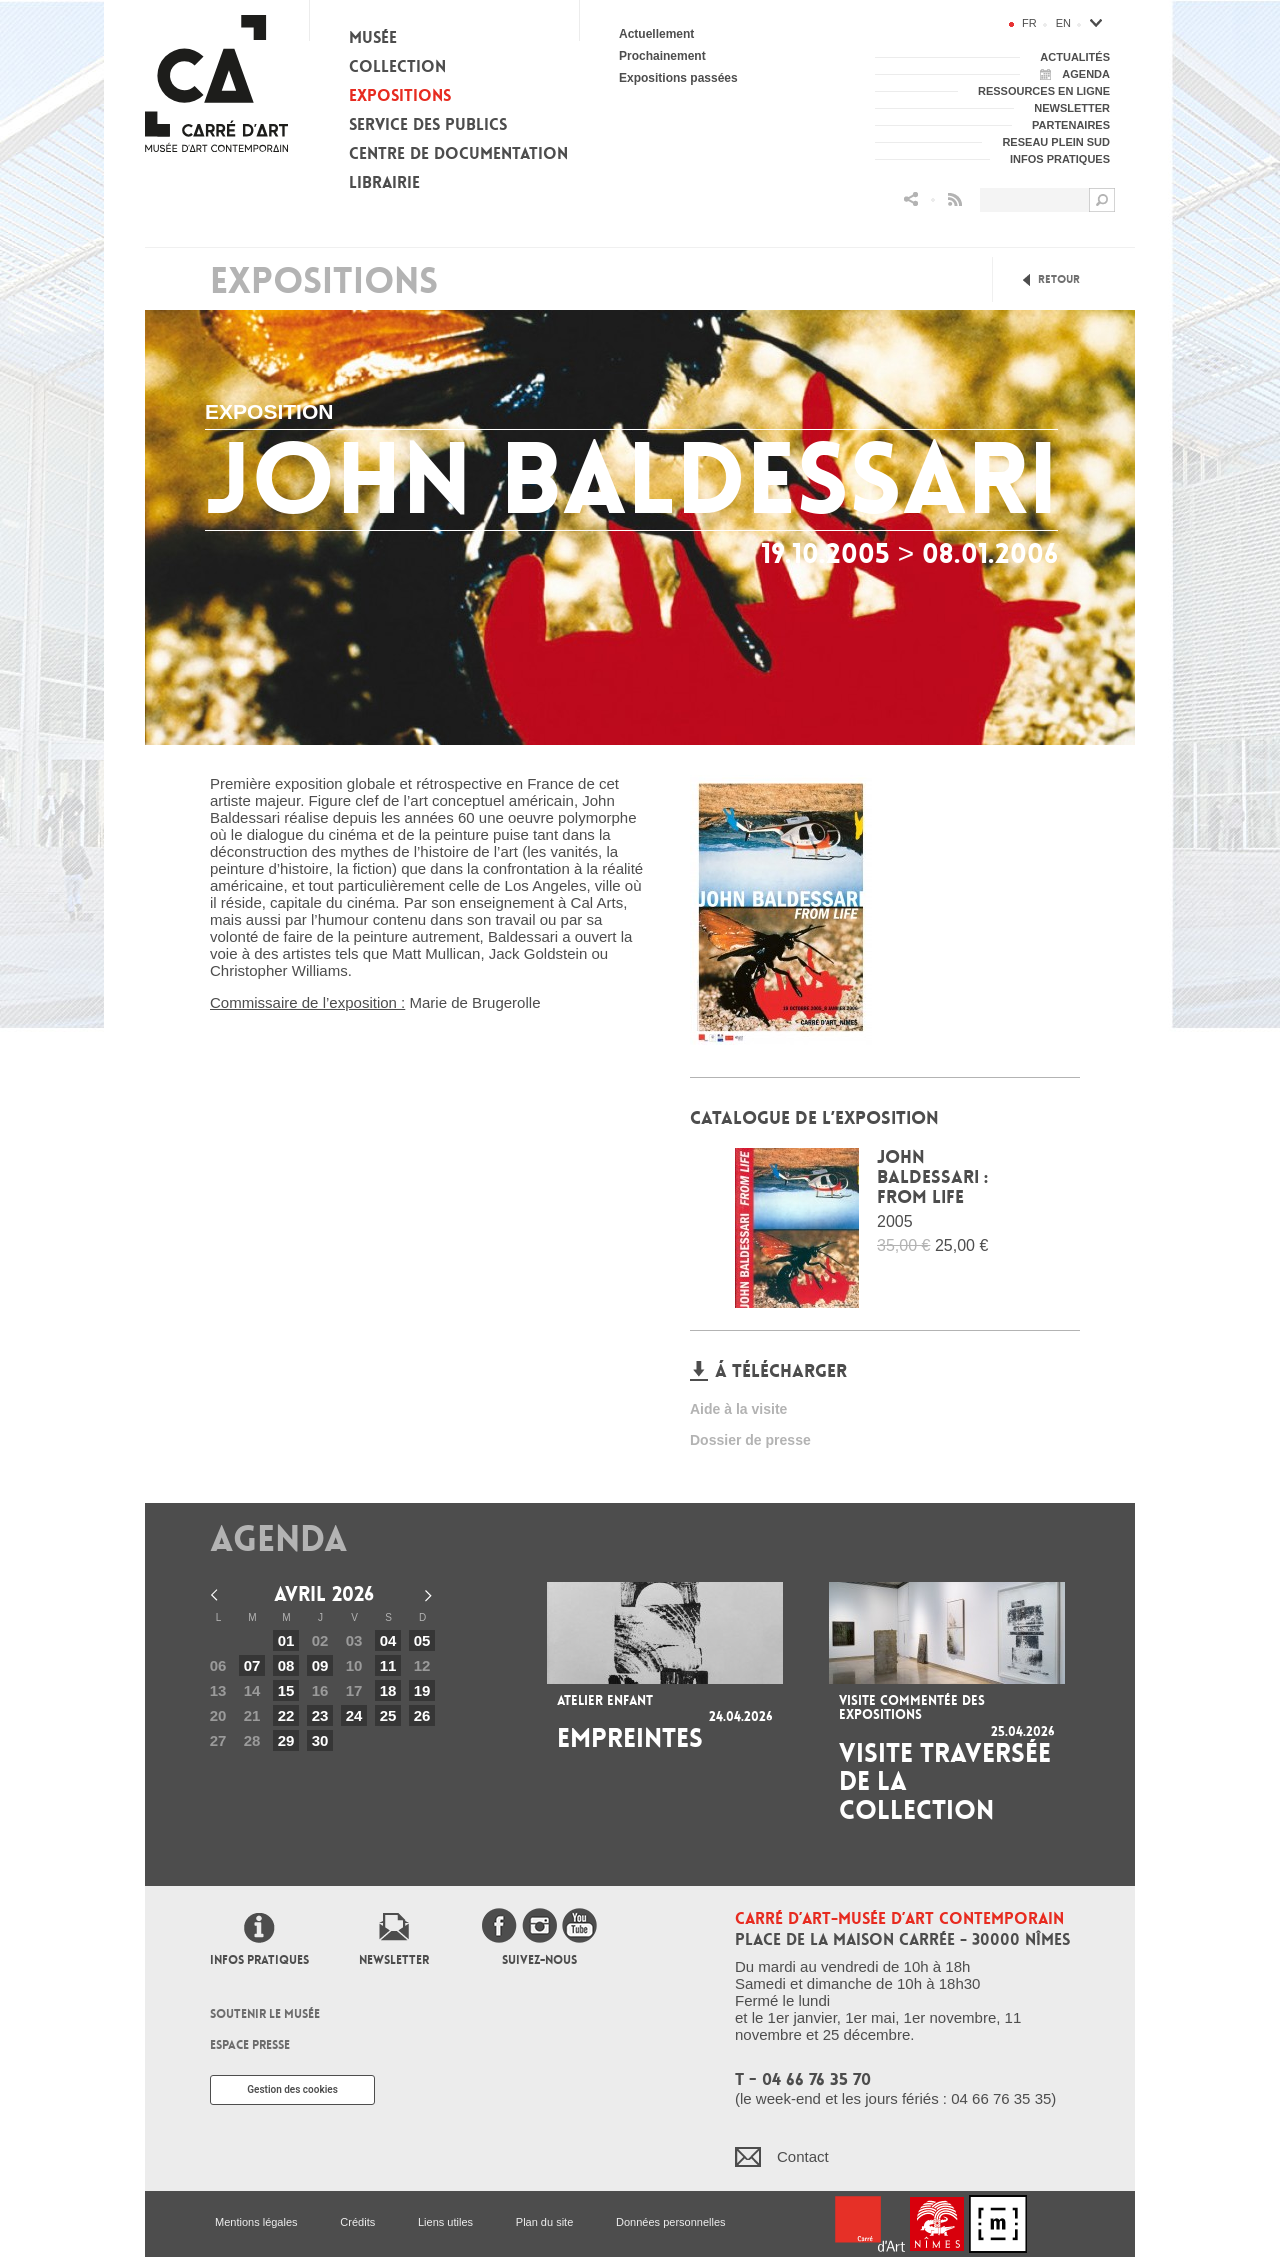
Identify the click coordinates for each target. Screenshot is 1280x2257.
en (1063, 23)
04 (388, 1640)
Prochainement (662, 56)
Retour (1059, 279)
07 (252, 1665)
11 (388, 1665)
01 (286, 1640)
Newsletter (394, 1960)
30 (320, 1740)
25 (388, 1715)
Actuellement (656, 34)
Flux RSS (955, 199)
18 (388, 1690)
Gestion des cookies (292, 2089)
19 (422, 1690)
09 (320, 1665)
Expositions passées (678, 78)
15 (286, 1690)
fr (1029, 23)
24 (354, 1715)
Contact (803, 2156)
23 (320, 1715)
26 (422, 1715)
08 (286, 1665)
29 (286, 1740)
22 (286, 1715)
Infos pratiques (259, 1960)
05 (422, 1640)
